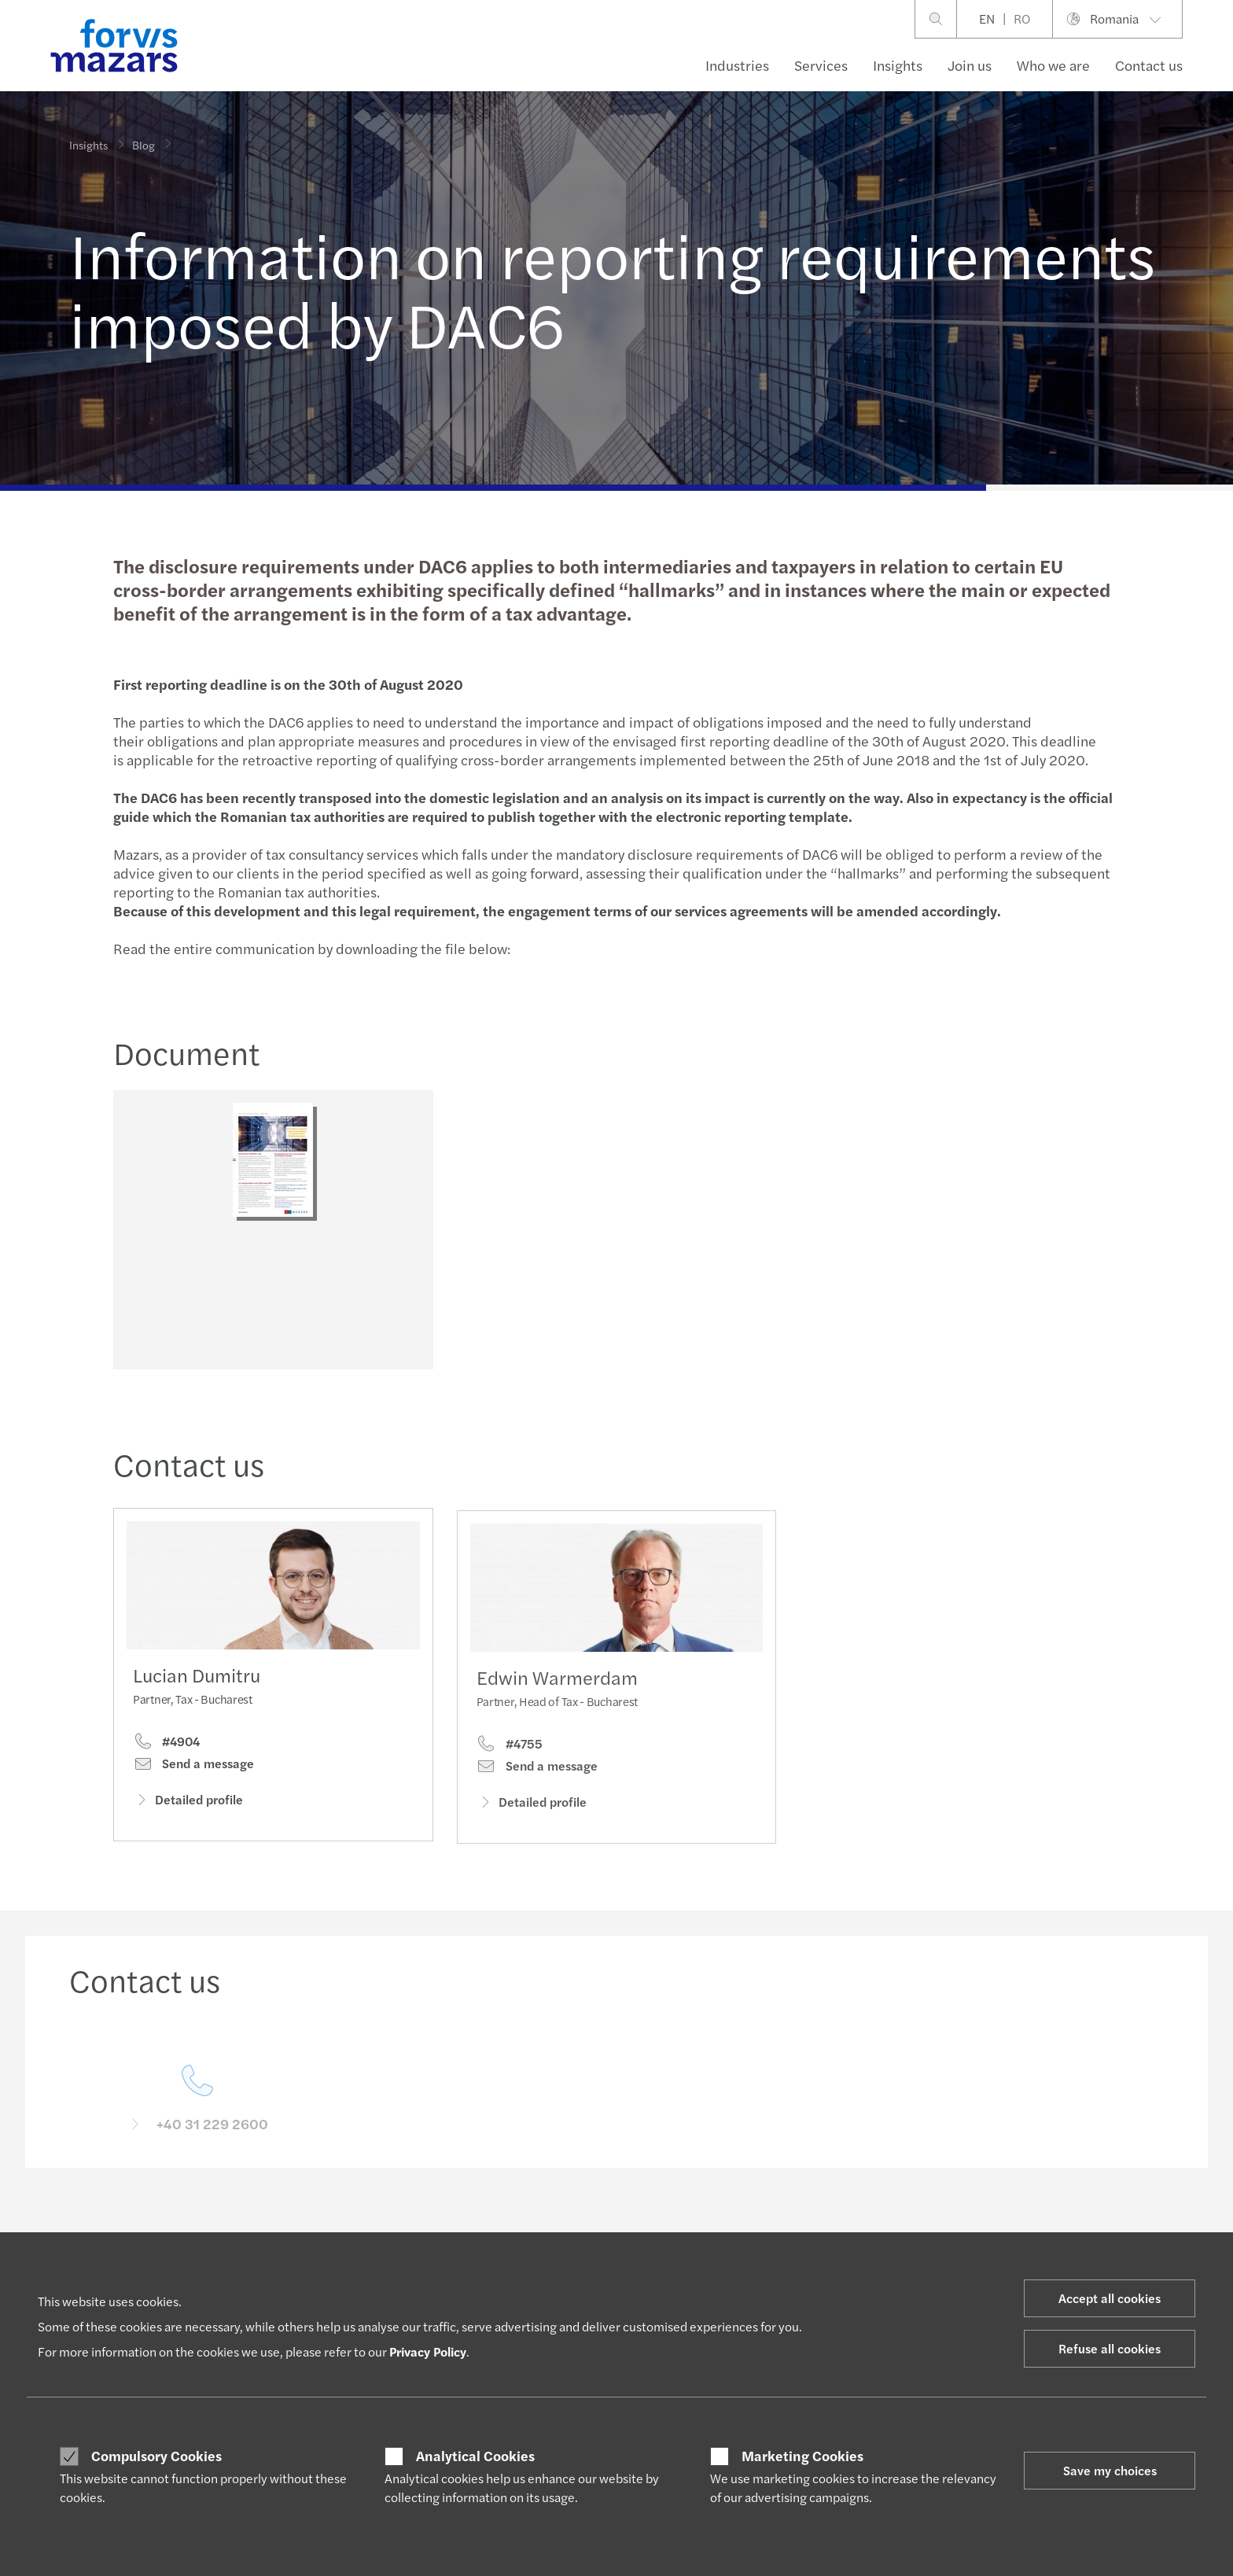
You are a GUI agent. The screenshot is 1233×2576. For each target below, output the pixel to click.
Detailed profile (188, 1828)
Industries (737, 65)
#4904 (166, 1769)
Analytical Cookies (475, 2456)
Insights (897, 65)
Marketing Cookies (802, 2456)
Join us (970, 65)
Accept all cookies (1109, 2298)
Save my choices (1110, 2470)
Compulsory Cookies (156, 2456)
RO (1022, 18)
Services (821, 65)
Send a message (193, 1791)
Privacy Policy (427, 2351)
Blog (143, 134)
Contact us (1149, 65)
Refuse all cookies (1109, 2348)
